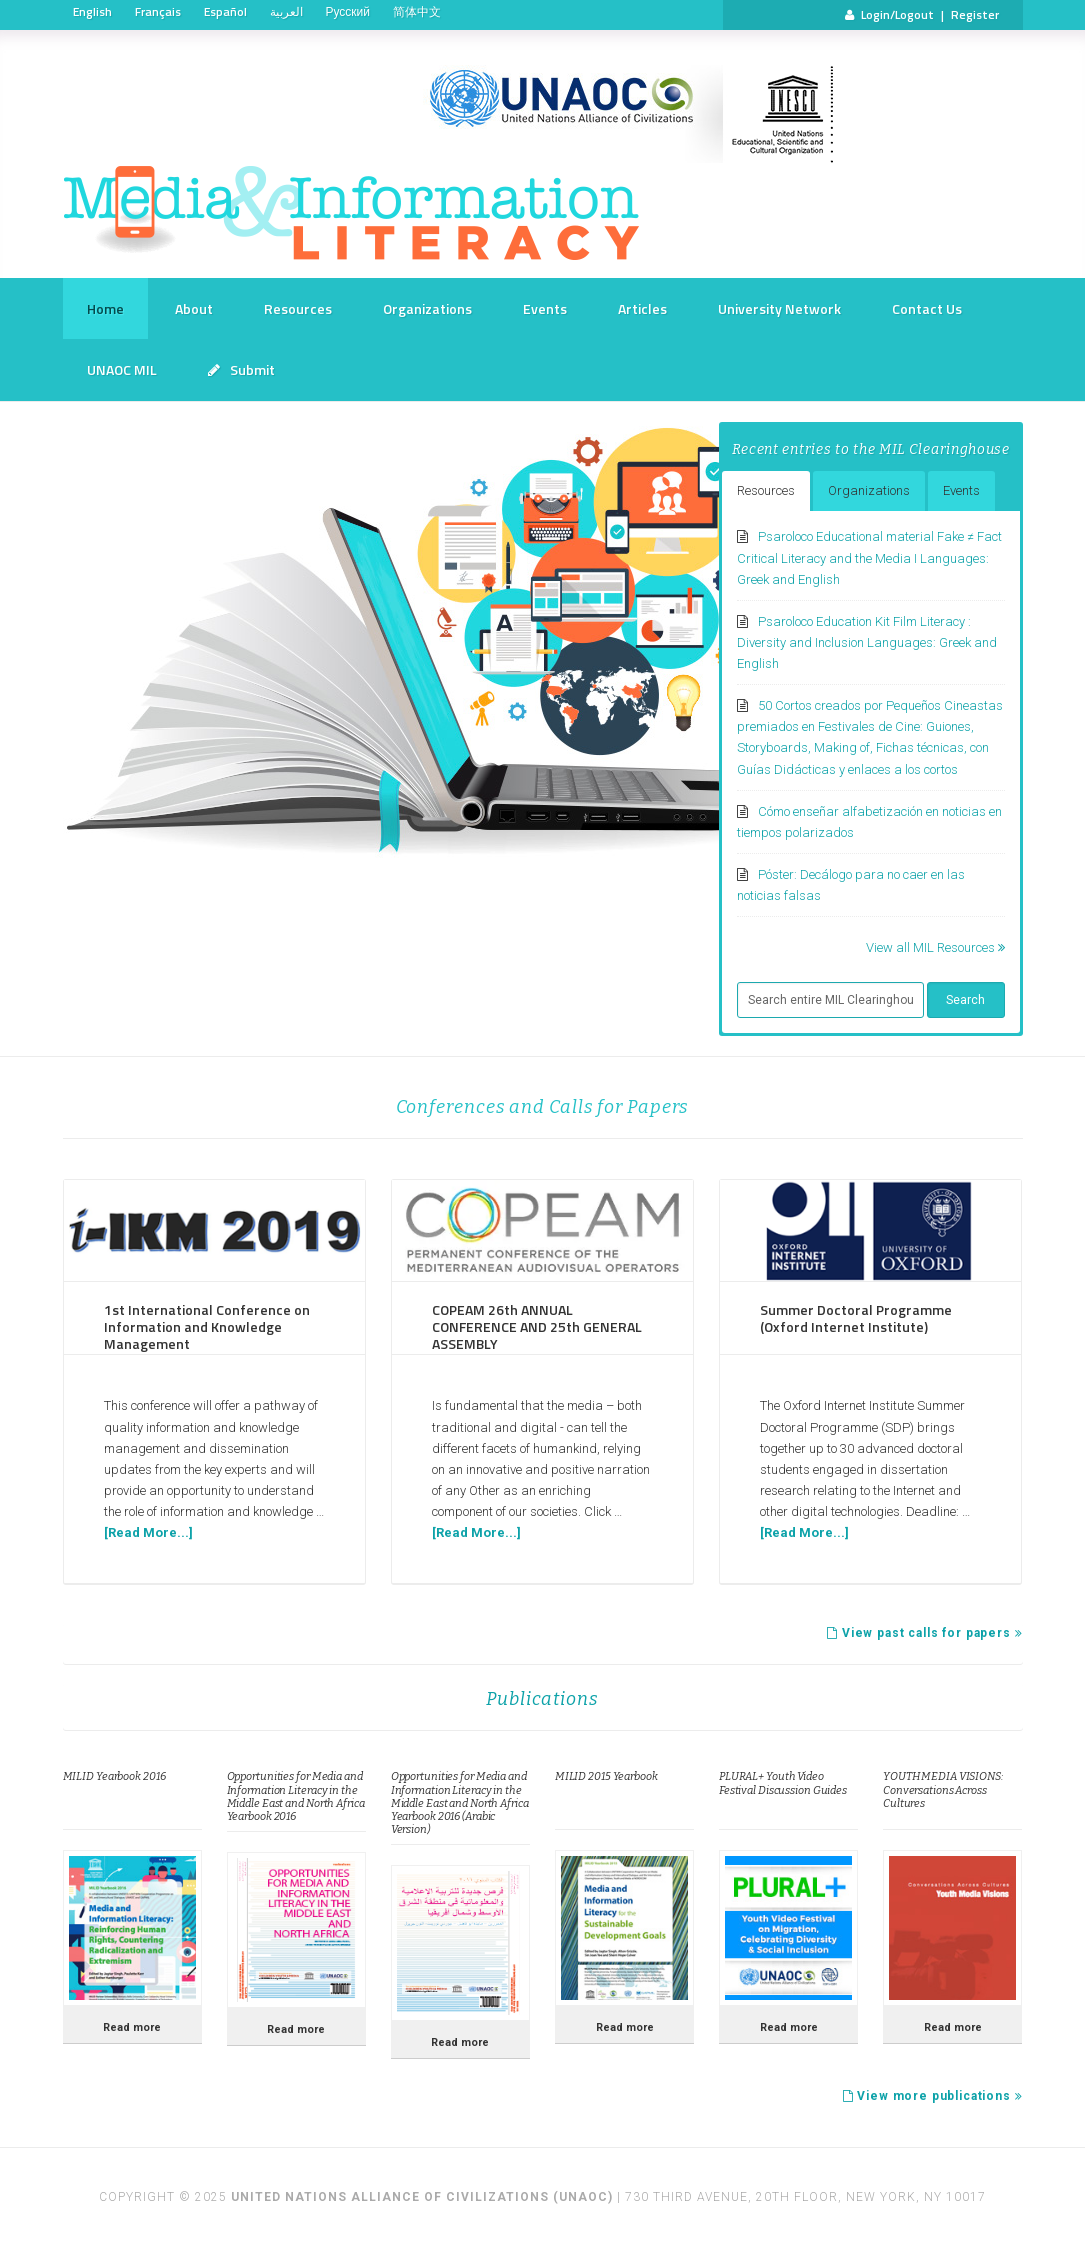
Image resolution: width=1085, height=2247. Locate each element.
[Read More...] (148, 1532)
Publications (542, 1699)
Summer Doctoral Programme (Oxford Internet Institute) (856, 1318)
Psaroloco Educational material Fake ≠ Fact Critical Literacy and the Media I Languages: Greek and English (869, 557)
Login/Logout (897, 14)
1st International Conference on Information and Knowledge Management (207, 1326)
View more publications (933, 2096)
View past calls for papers (924, 1633)
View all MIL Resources (935, 947)
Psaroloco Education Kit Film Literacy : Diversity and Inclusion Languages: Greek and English (867, 642)
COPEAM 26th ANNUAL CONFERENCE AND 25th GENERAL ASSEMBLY (537, 1326)
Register (975, 14)
